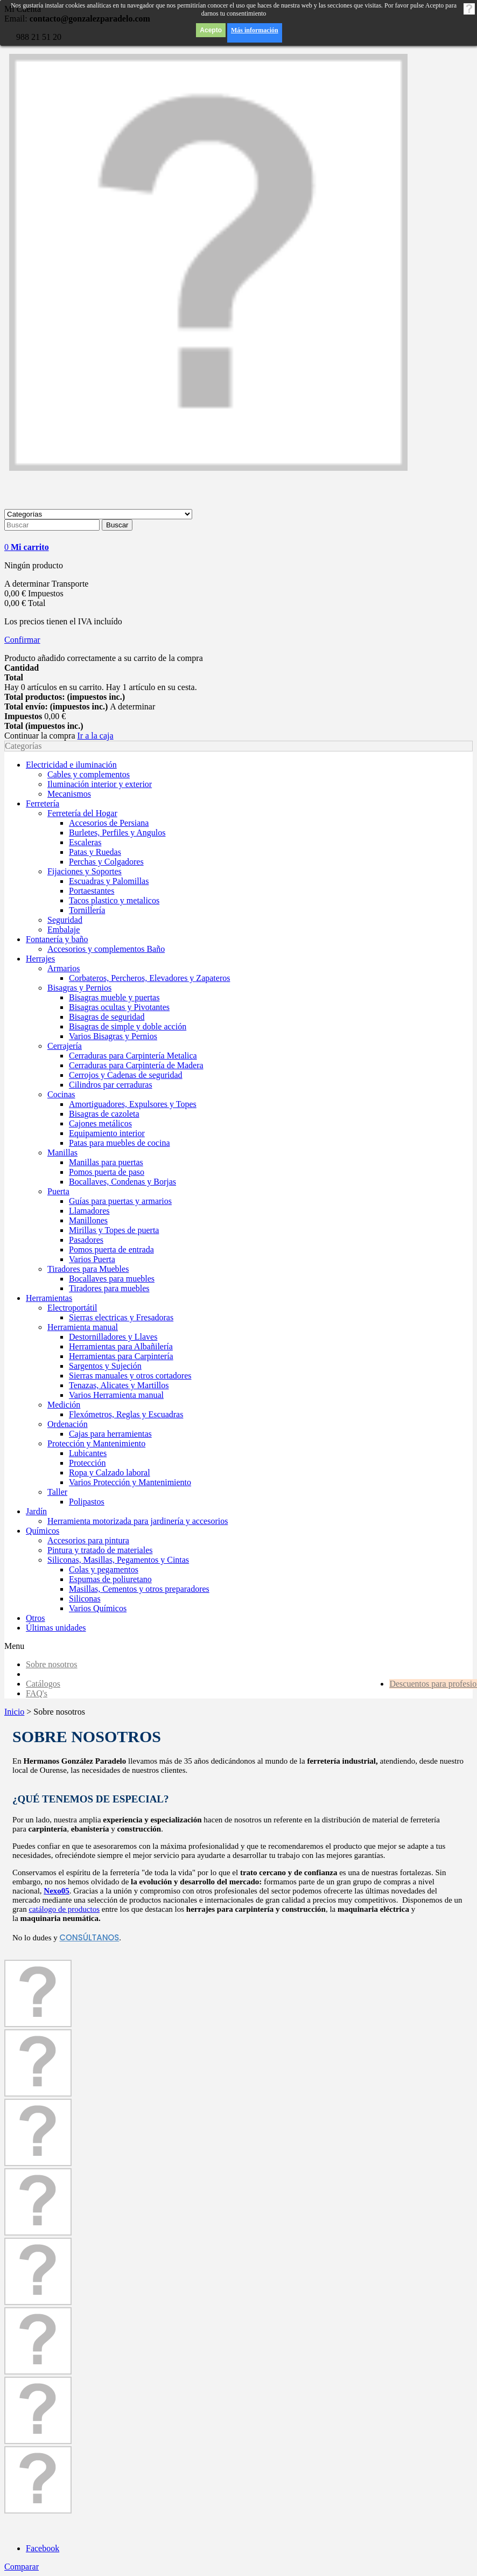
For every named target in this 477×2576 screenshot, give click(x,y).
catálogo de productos (64, 1909)
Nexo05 (56, 1890)
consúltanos (90, 1937)
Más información (254, 30)
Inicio (14, 1711)
